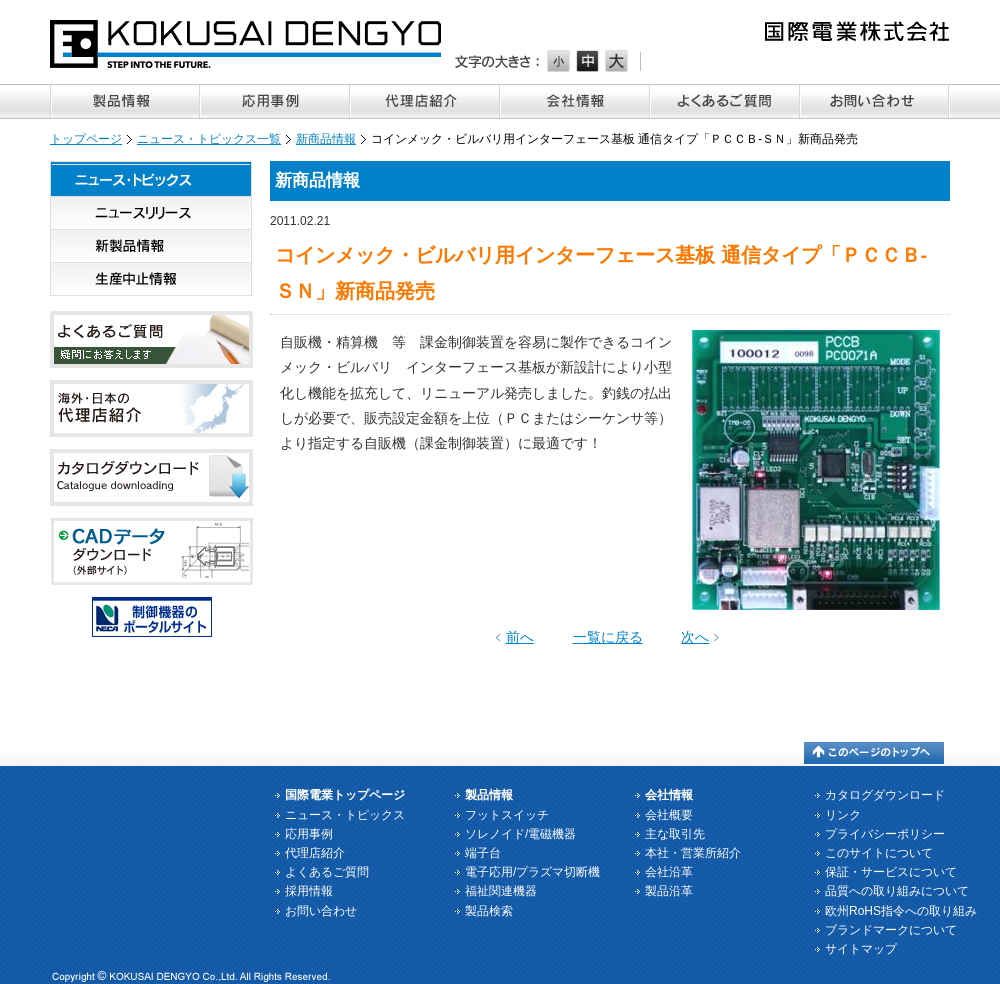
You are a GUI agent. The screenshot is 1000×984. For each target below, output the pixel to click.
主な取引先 (675, 834)
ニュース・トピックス (151, 179)
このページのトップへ (874, 753)
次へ (695, 637)
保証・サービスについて (891, 872)
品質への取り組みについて (897, 891)
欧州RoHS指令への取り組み (901, 911)
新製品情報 (151, 246)
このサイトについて (879, 853)
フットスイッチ (507, 815)
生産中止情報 (151, 279)
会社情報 (575, 101)
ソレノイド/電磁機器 (520, 834)
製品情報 (125, 101)
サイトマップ (861, 949)
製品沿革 (669, 891)
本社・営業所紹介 (693, 853)
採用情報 (309, 891)
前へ (520, 637)
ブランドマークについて (891, 930)
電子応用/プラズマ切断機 (532, 872)
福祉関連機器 (501, 891)
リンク (843, 815)
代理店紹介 (425, 101)
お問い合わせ (875, 101)
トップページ (86, 139)
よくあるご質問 (725, 101)
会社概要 (669, 815)
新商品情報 (326, 139)
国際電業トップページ (345, 795)
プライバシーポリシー (885, 834)
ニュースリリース (151, 213)
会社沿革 (669, 872)
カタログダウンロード (885, 795)
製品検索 (489, 911)
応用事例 (275, 101)
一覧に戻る (608, 637)
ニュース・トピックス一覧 (209, 139)
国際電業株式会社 (247, 44)
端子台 (483, 853)
